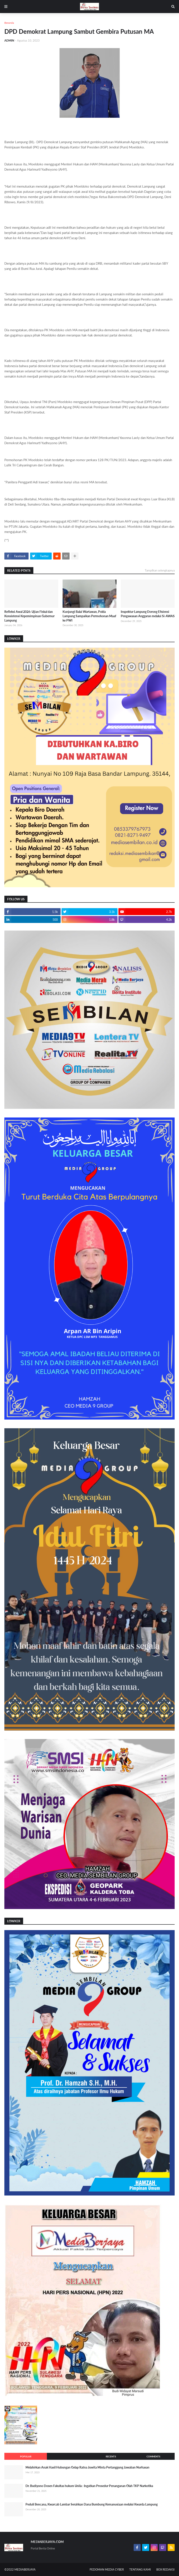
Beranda (9, 22)
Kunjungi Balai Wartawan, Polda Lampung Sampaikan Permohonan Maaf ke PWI (89, 616)
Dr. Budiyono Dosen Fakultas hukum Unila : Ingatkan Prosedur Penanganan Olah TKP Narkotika (89, 2486)
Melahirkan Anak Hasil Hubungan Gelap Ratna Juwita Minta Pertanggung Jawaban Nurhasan (87, 2467)
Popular (25, 2456)
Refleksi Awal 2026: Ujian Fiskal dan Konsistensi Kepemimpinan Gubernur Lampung (29, 616)
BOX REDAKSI (165, 2569)
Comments (153, 2456)
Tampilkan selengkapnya (160, 570)
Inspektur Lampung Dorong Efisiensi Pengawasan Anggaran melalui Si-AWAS (148, 614)
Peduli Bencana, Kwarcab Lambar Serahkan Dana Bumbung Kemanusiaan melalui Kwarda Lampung (92, 2504)
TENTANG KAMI (140, 2569)
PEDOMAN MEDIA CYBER (107, 2569)
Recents (111, 2456)
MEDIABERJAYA (25, 2569)
